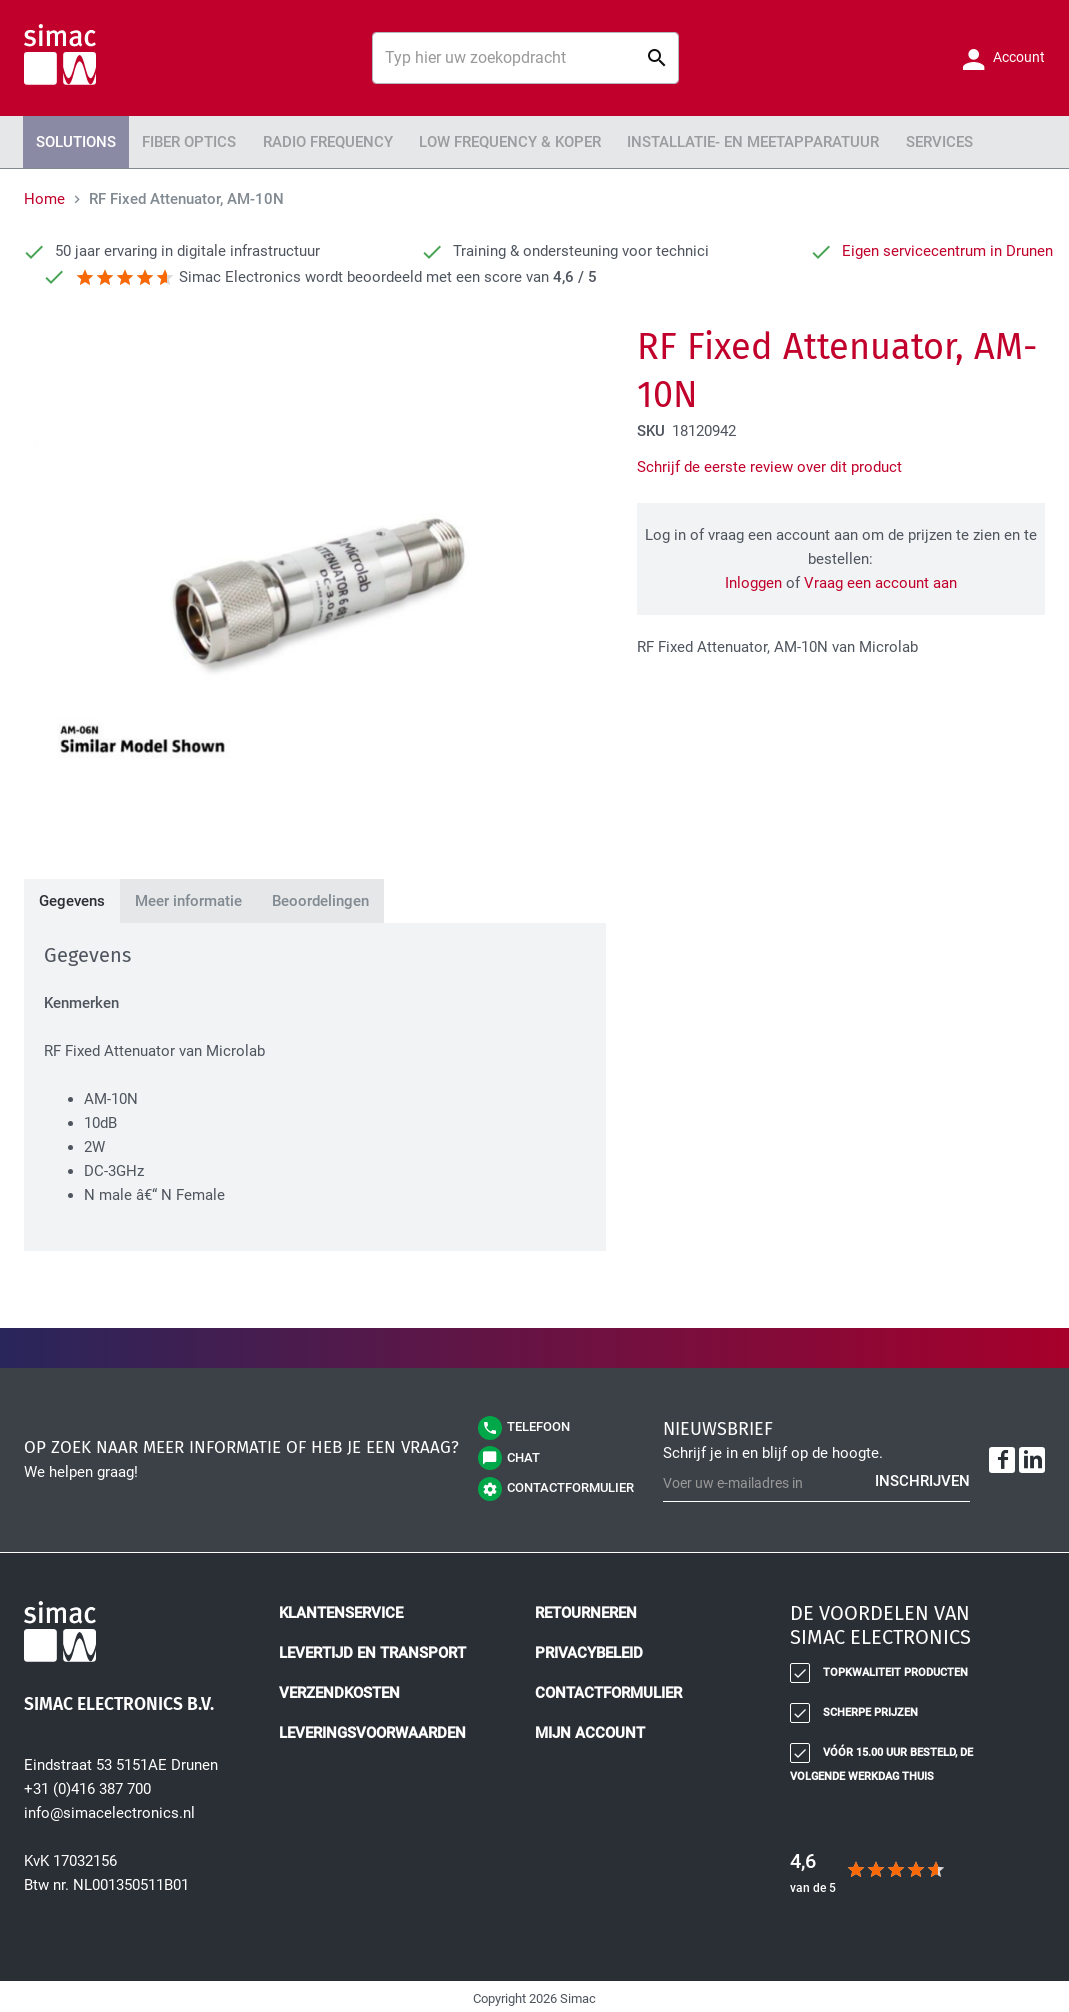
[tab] (72, 897)
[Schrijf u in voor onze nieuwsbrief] (816, 1479)
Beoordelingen (320, 897)
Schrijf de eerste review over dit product (769, 463)
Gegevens (72, 897)
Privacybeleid (589, 1649)
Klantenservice (341, 1609)
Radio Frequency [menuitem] (301, 140)
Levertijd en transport (372, 1649)
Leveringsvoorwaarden (372, 1729)
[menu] (534, 140)
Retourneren (586, 1609)
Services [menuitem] (864, 140)
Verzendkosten (339, 1689)
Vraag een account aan (880, 579)
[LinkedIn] (1032, 1456)
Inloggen (753, 579)
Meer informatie (188, 897)
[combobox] (525, 58)
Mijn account (590, 1729)
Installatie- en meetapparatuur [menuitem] (694, 140)
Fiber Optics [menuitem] (174, 140)
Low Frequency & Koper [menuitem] (469, 140)
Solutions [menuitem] (71, 140)
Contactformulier (608, 1689)
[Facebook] (1002, 1456)
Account (1017, 57)
